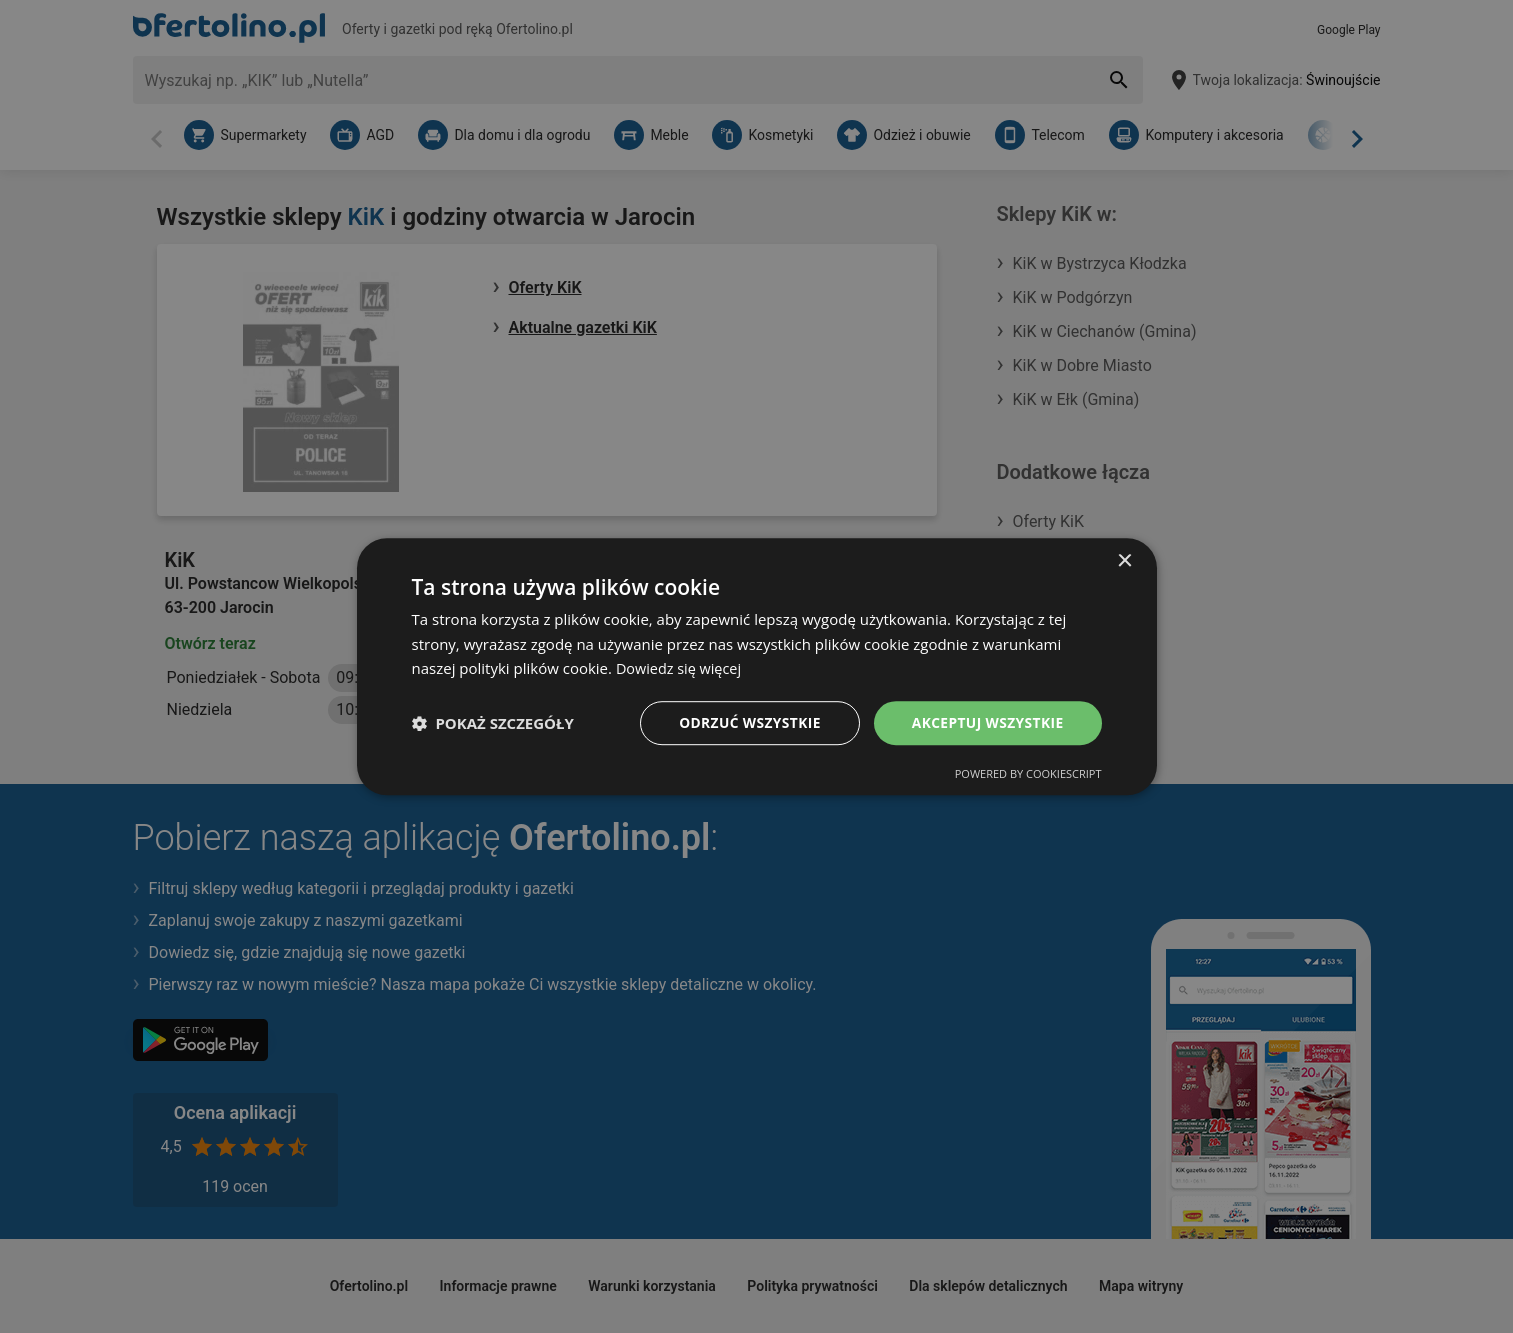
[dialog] (757, 666)
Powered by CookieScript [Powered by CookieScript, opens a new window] (1028, 774)
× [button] (1124, 560)
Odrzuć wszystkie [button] (746, 722)
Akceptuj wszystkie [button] (986, 722)
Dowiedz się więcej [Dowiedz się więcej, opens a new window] (681, 668)
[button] (493, 723)
